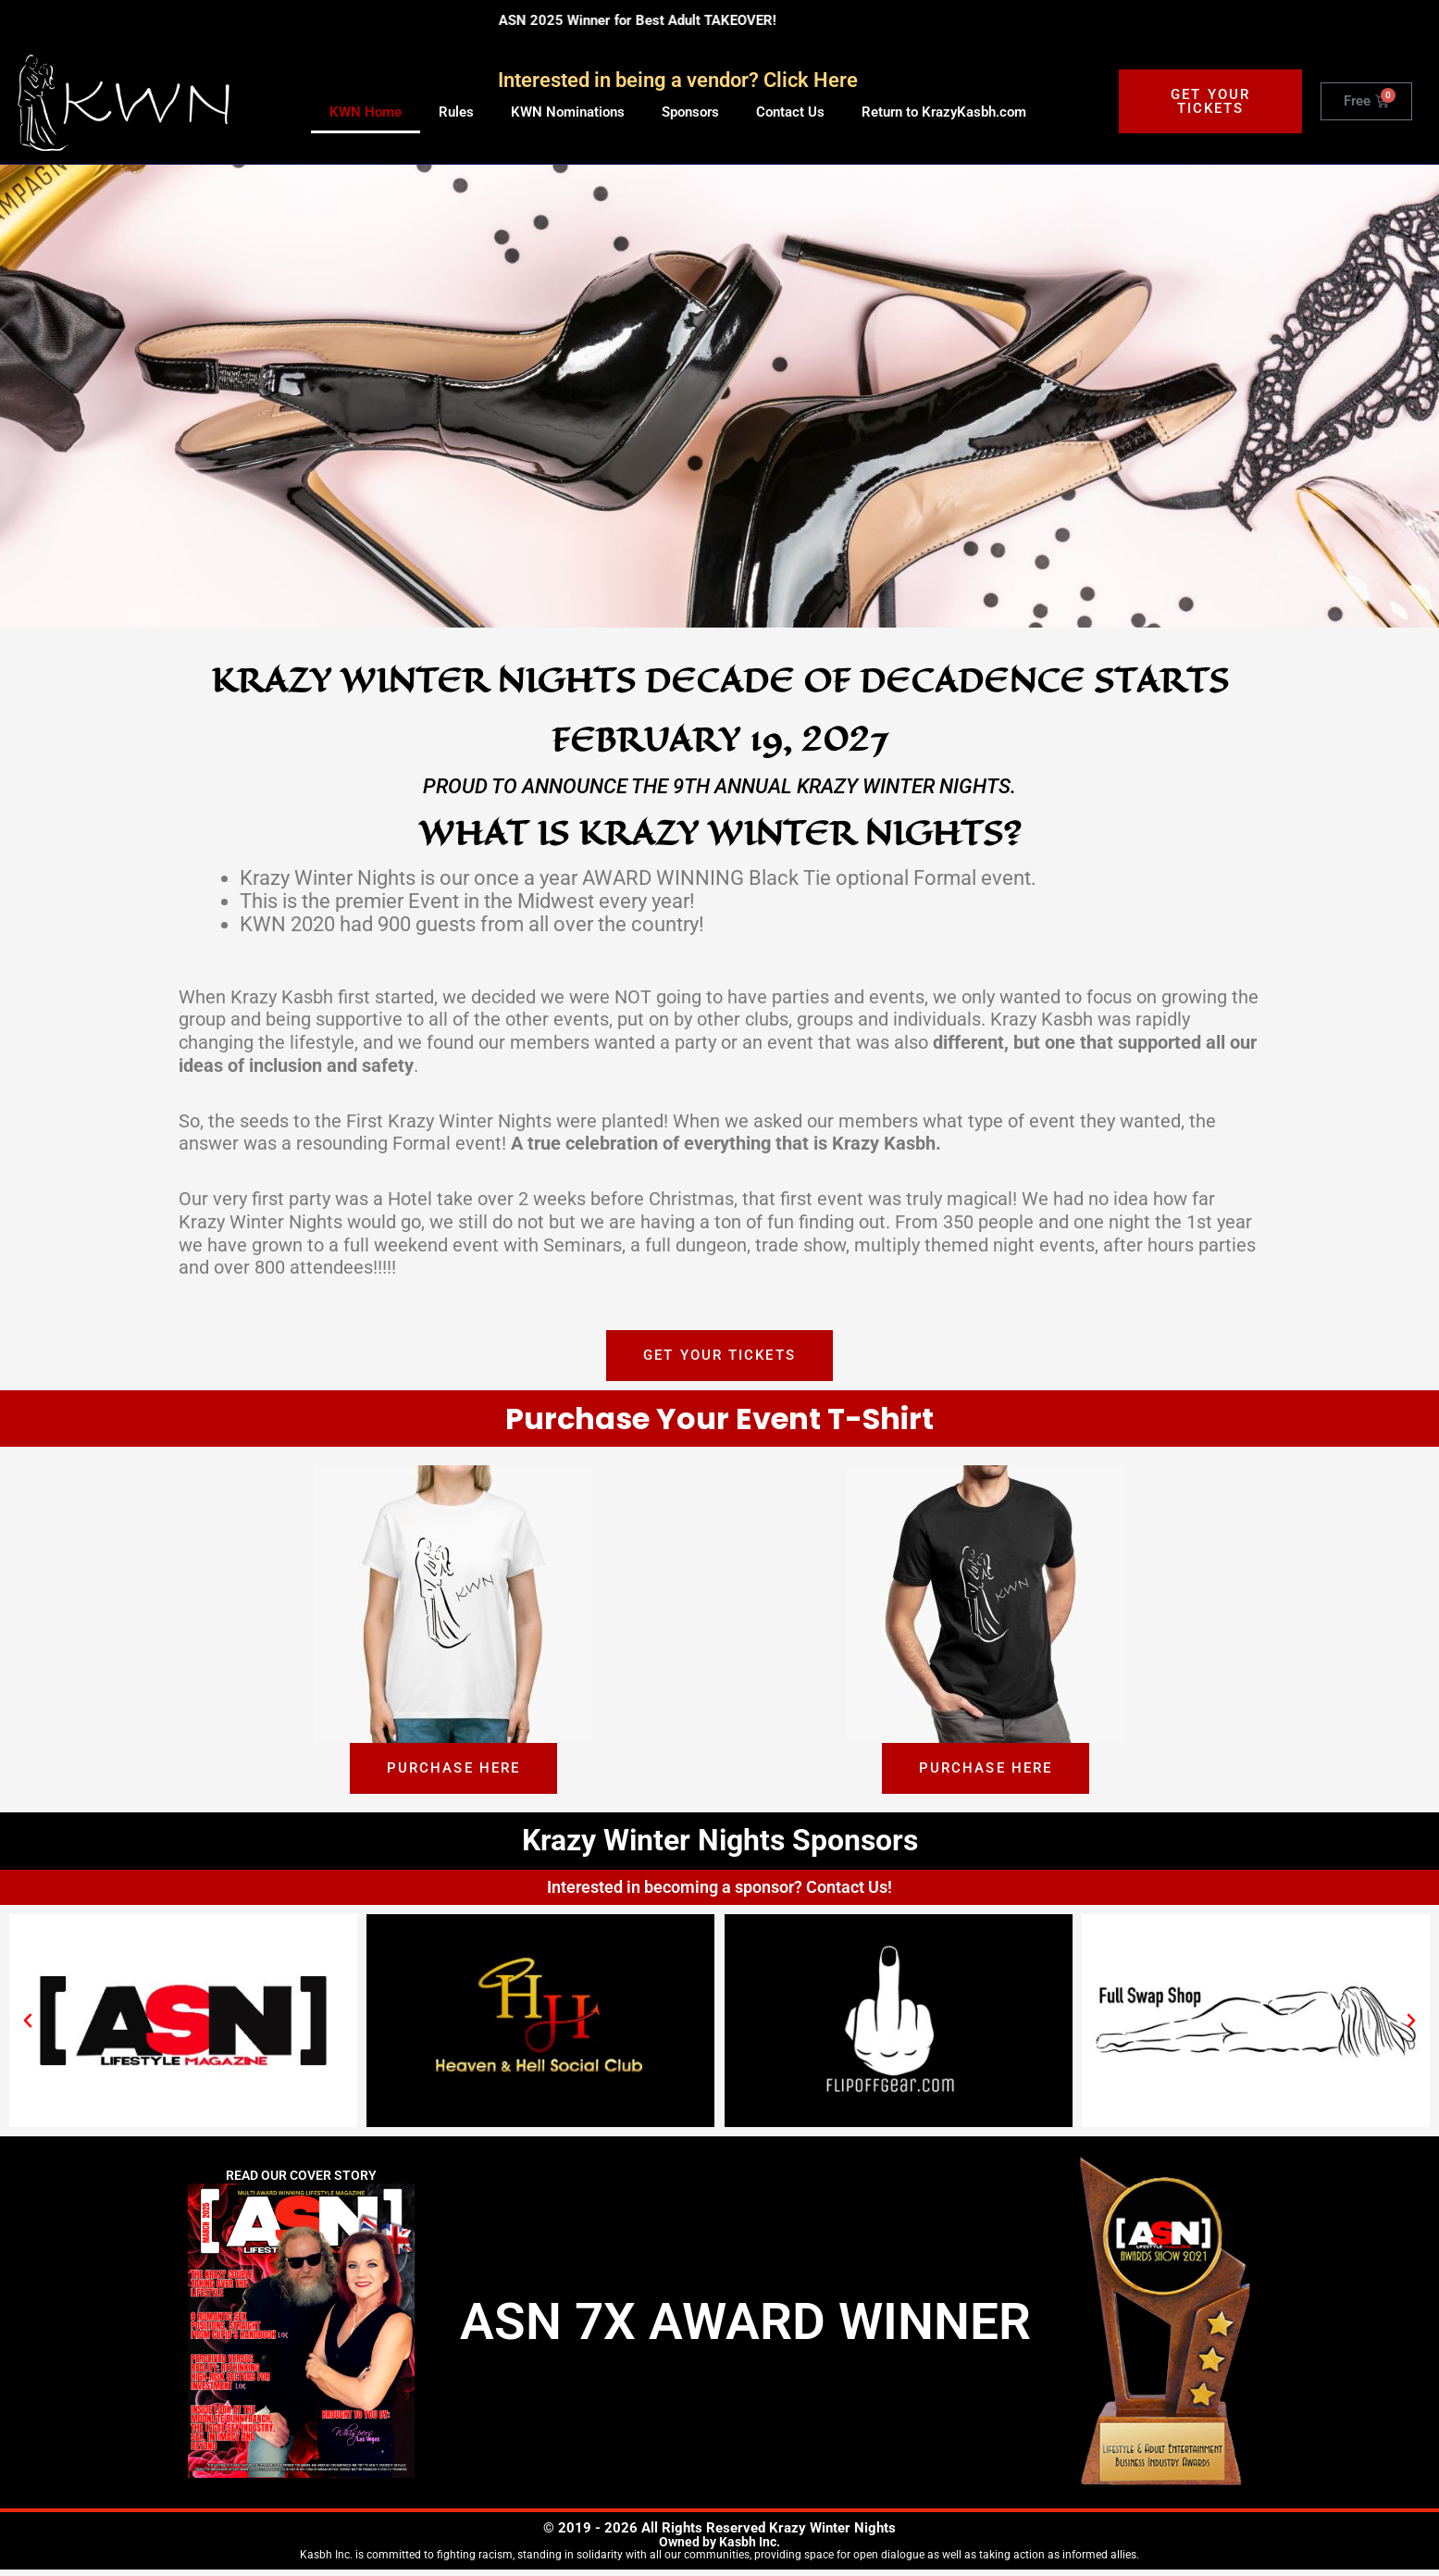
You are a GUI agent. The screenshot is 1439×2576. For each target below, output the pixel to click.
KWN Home (365, 112)
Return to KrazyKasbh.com (944, 112)
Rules (456, 112)
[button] (28, 2026)
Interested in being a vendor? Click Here (678, 80)
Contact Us (790, 112)
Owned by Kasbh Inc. (719, 2548)
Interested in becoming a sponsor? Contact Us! (719, 1892)
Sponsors (690, 112)
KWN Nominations (568, 112)
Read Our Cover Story (301, 2181)
